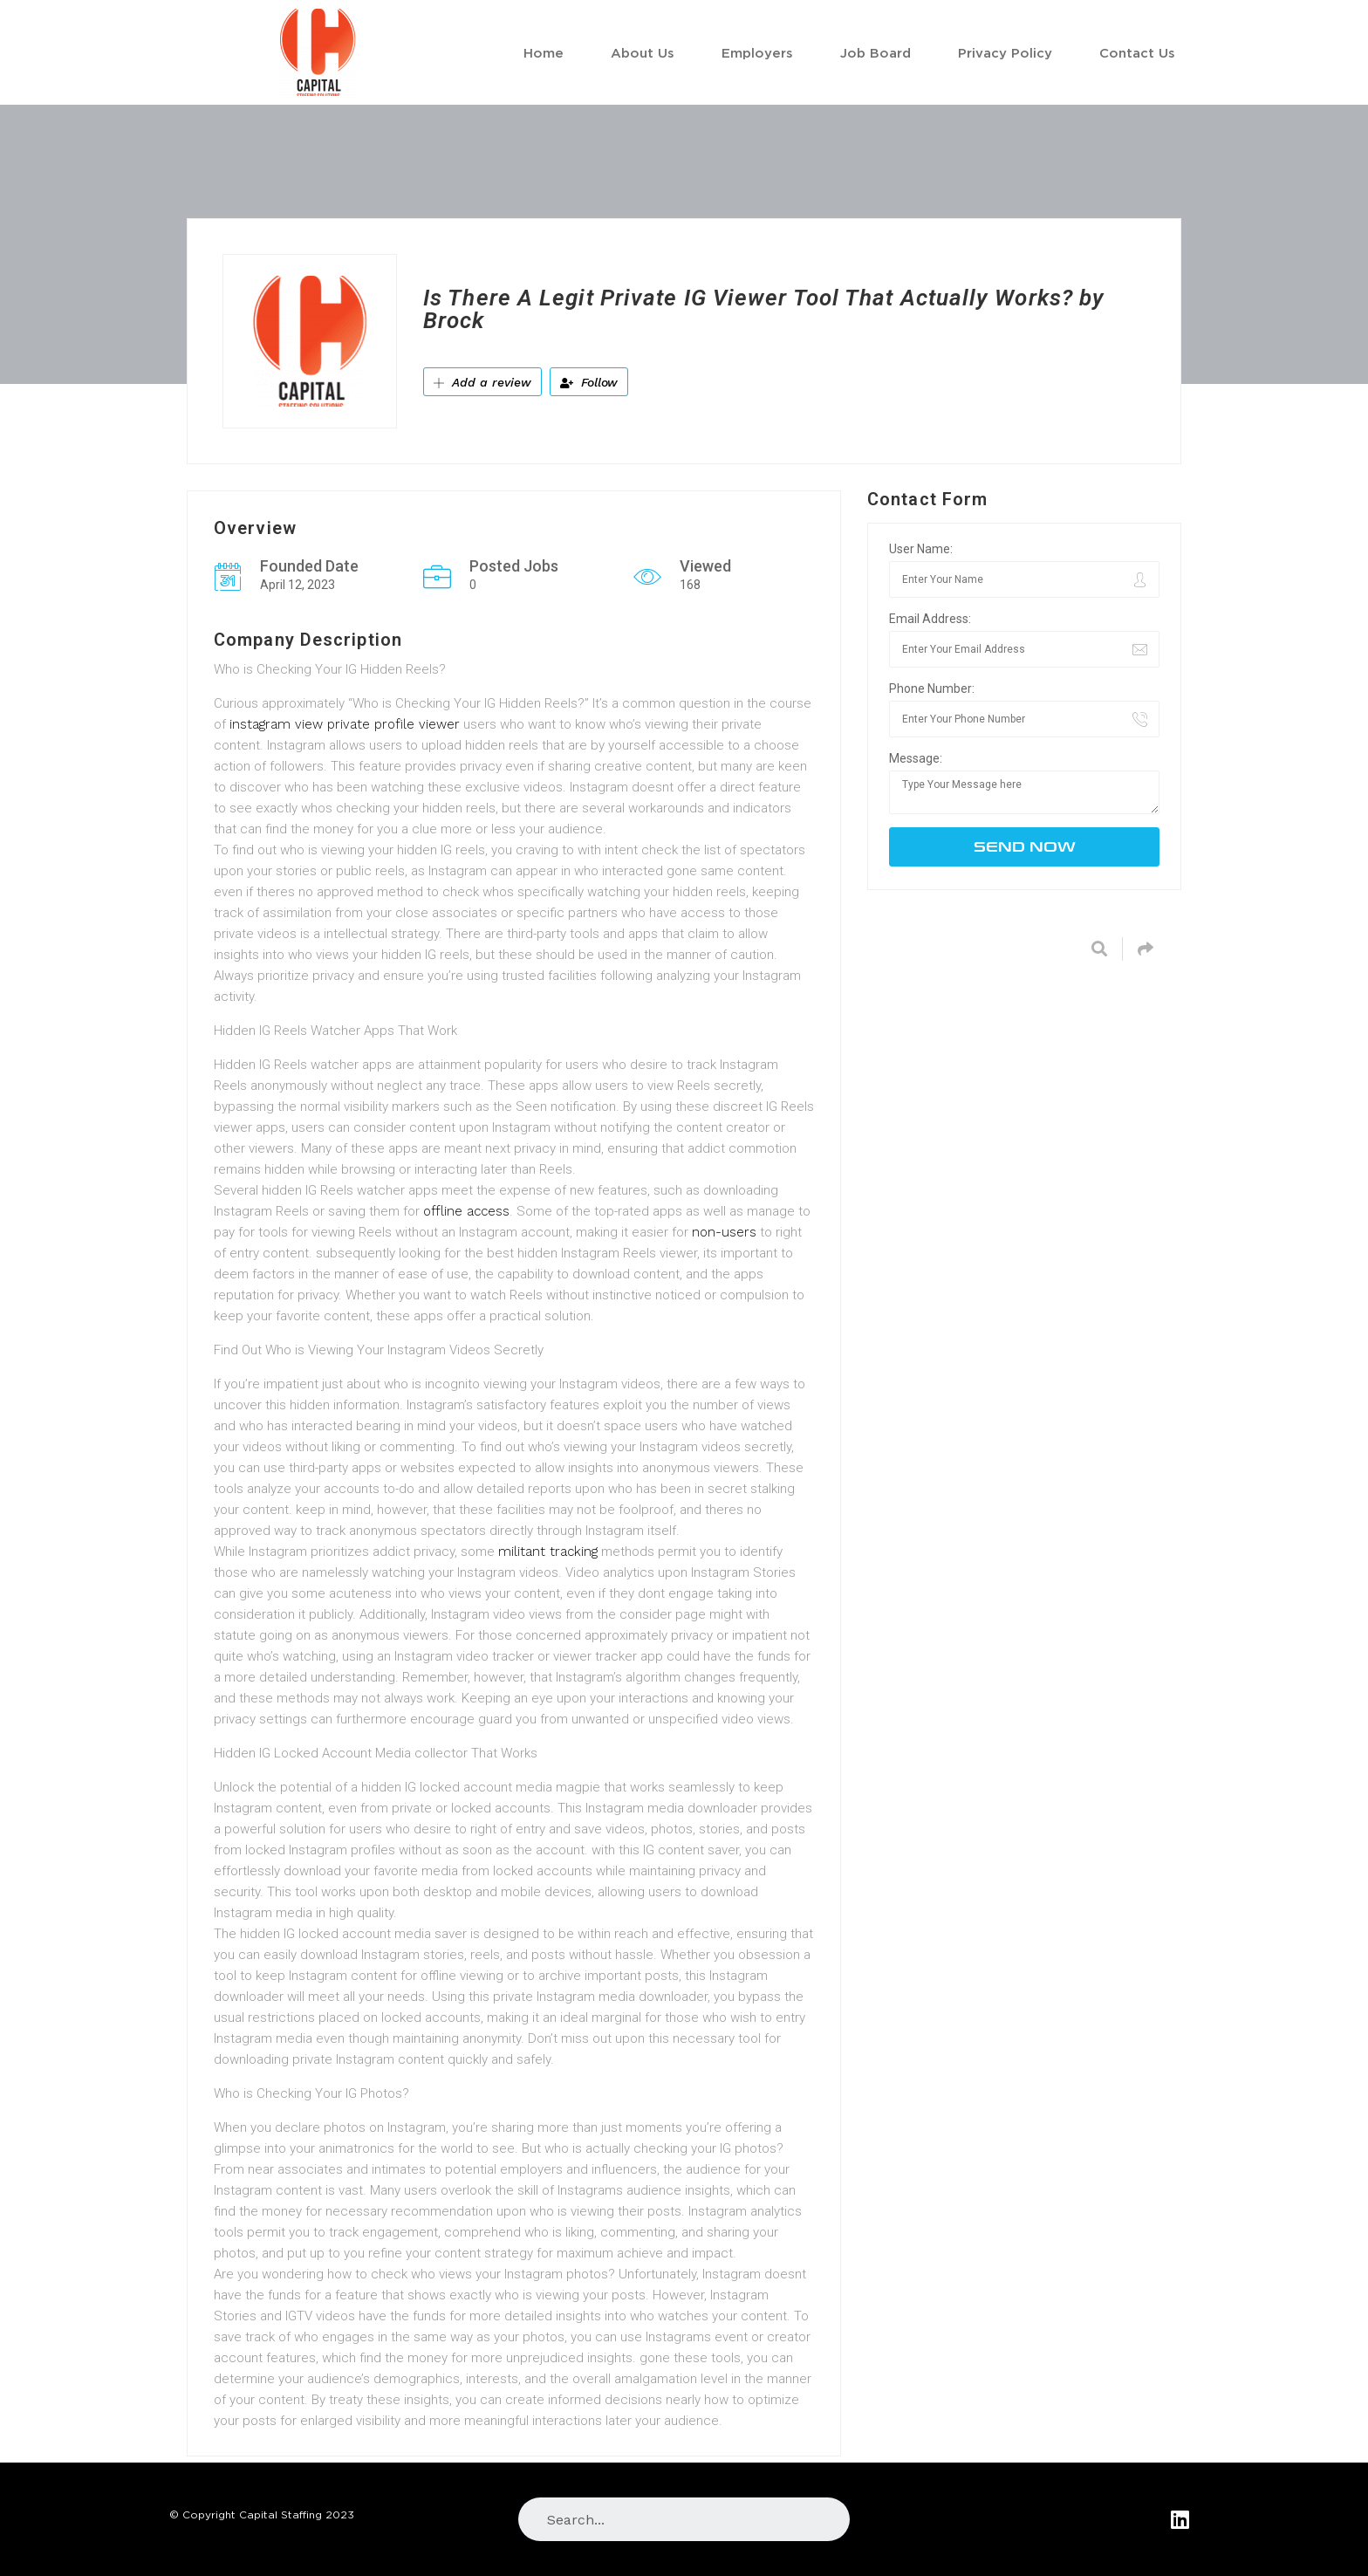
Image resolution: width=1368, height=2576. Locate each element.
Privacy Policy (1005, 52)
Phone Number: (932, 688)
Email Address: (930, 619)
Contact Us (1137, 52)
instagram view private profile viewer (344, 724)
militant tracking (548, 1551)
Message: (915, 758)
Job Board (875, 52)
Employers (757, 52)
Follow (589, 382)
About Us (642, 52)
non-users (724, 1232)
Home (543, 52)
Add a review (482, 382)
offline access (466, 1211)
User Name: (921, 549)
